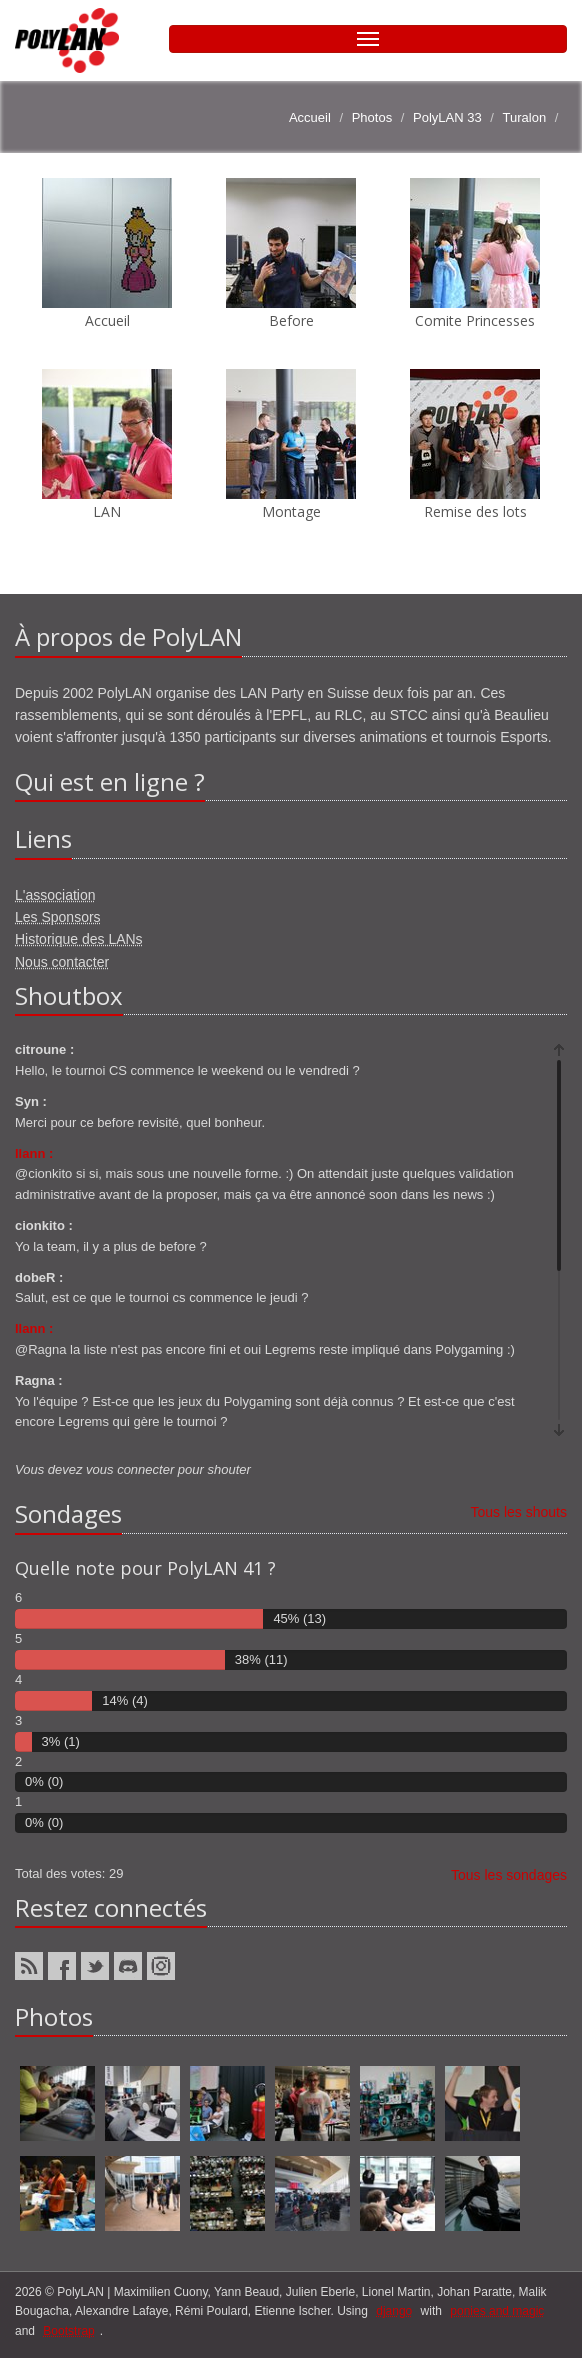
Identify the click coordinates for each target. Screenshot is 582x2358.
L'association (55, 895)
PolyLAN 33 (447, 117)
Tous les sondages (509, 1875)
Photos (372, 117)
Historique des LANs (79, 939)
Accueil (310, 117)
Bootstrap (68, 2331)
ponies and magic (497, 2311)
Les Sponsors (58, 917)
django (394, 2311)
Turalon (525, 117)
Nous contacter (62, 962)
